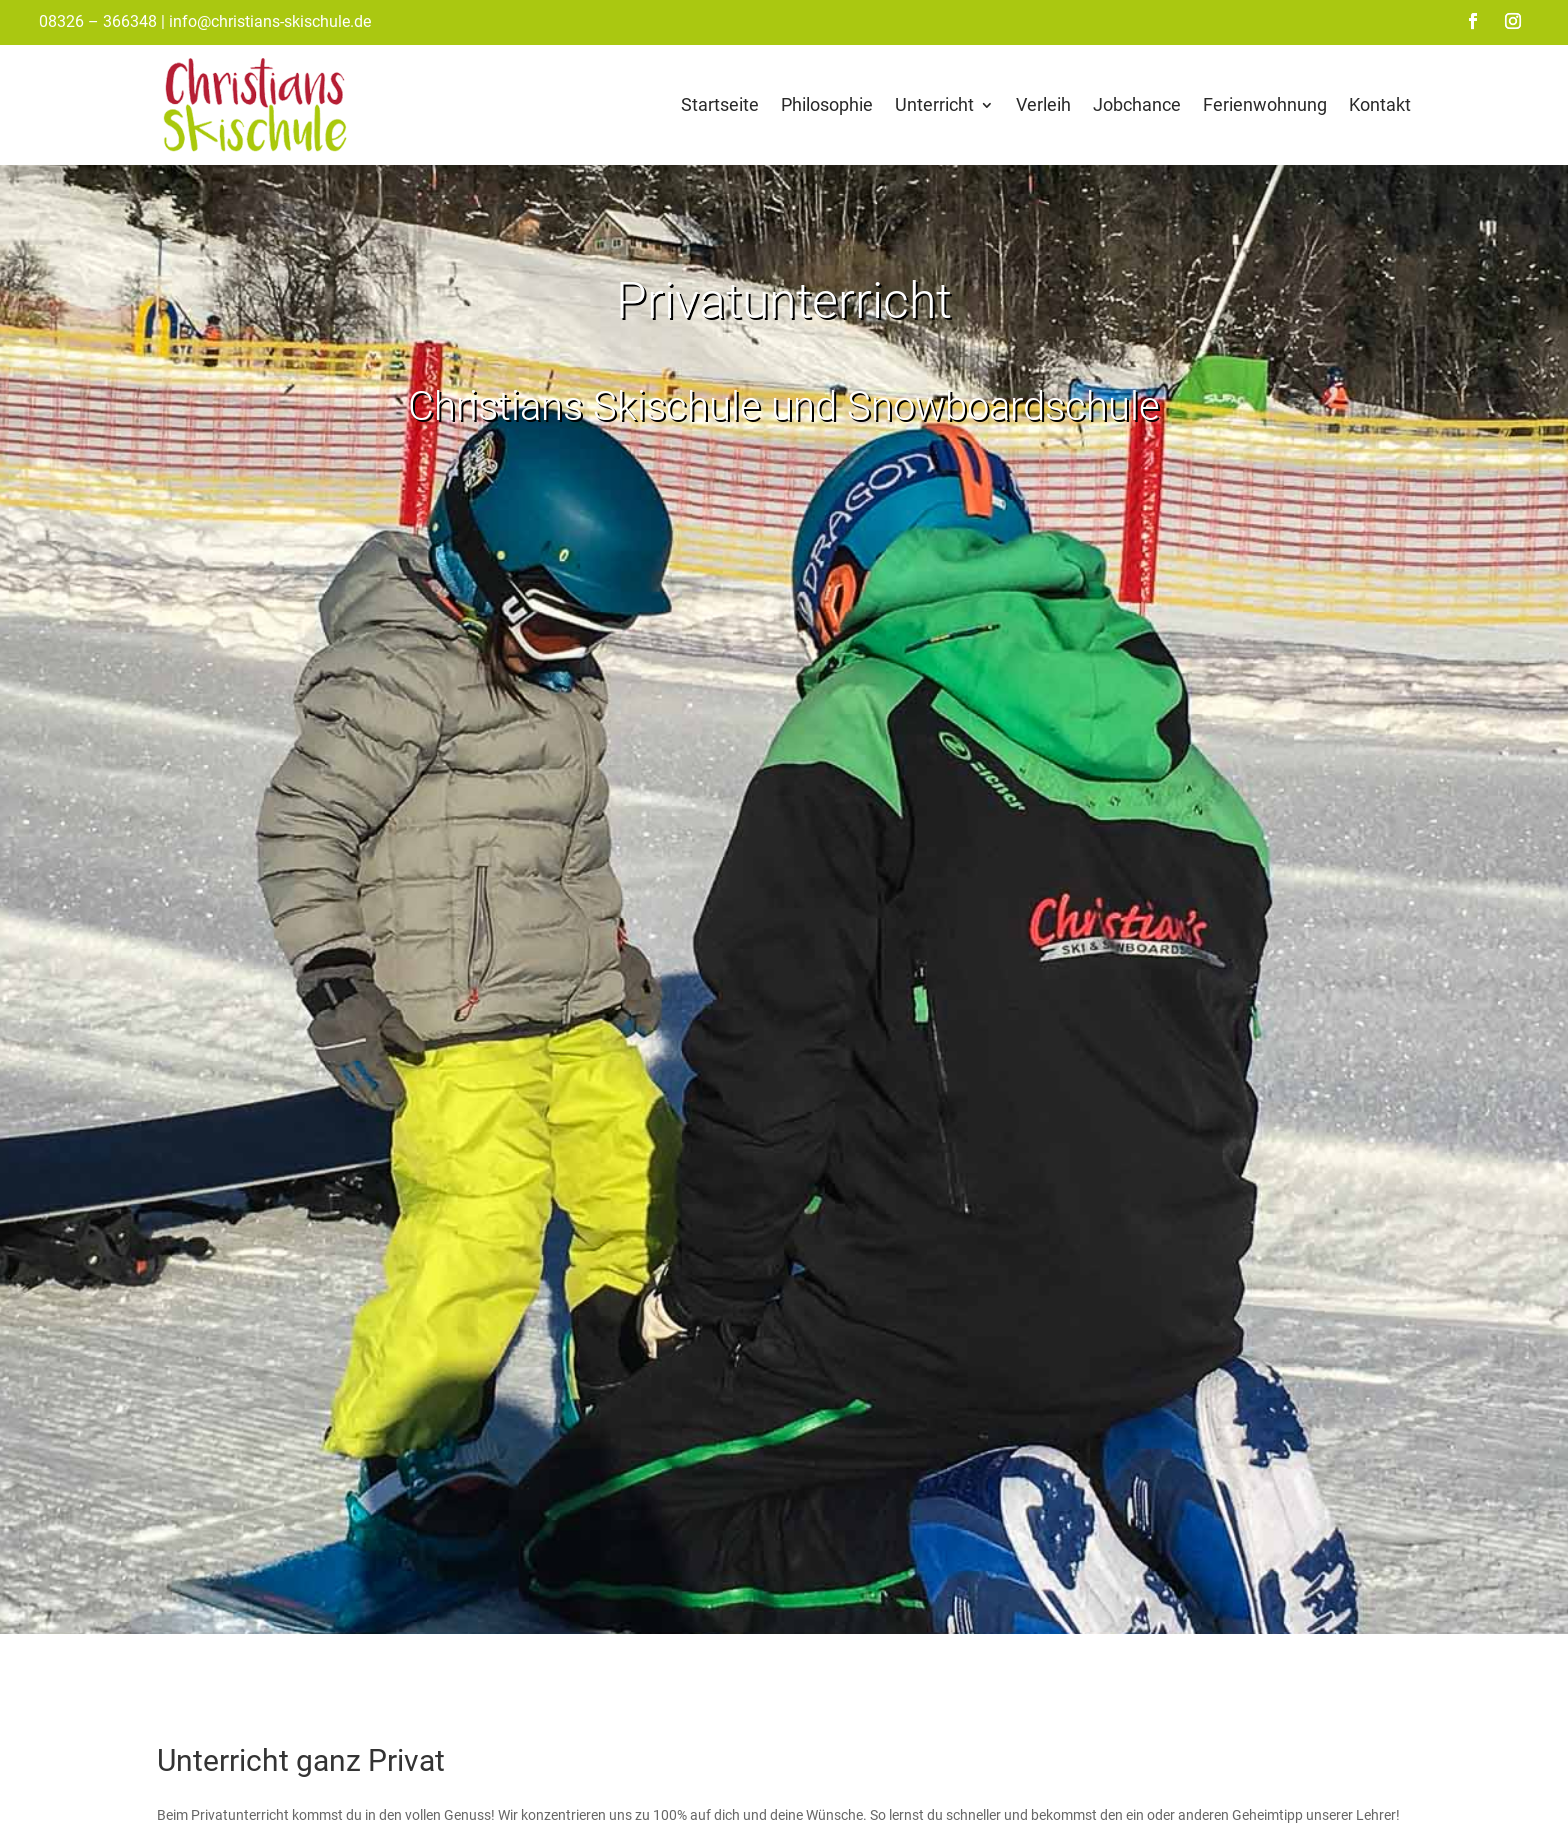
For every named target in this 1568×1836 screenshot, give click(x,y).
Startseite (720, 104)
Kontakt (1380, 104)
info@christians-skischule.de (270, 21)
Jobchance (1137, 104)
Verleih (1043, 104)
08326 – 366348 (98, 21)
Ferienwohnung (1265, 104)
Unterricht (934, 104)
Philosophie (827, 104)
